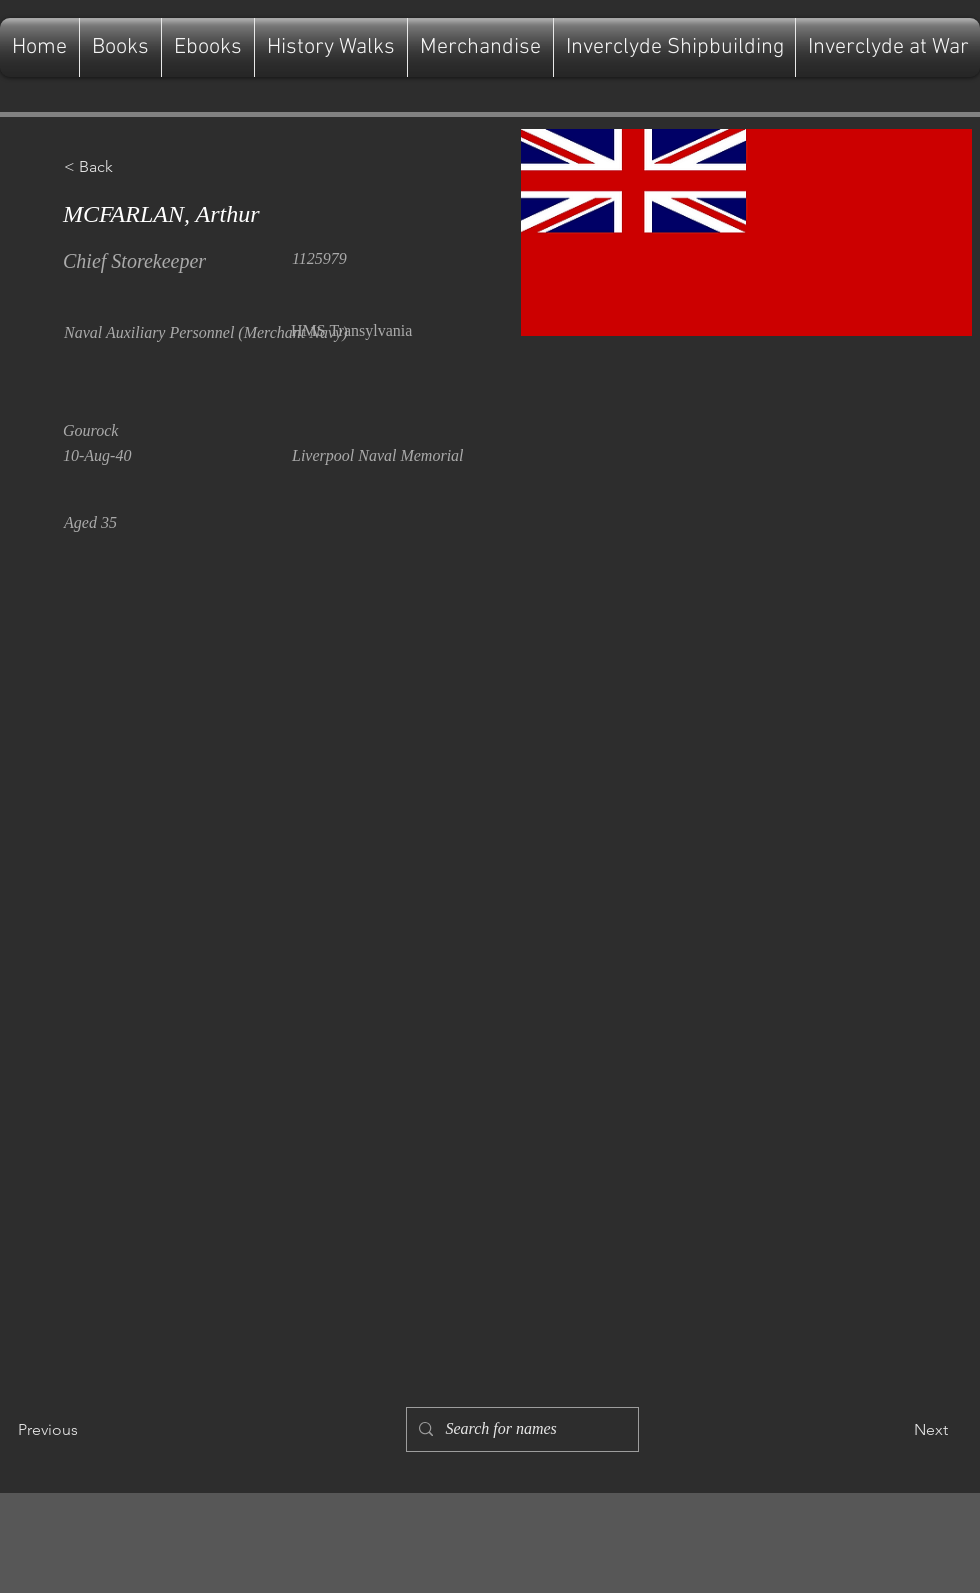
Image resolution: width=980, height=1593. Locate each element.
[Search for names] (520, 1429)
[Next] (898, 1430)
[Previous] (84, 1430)
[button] (130, 167)
